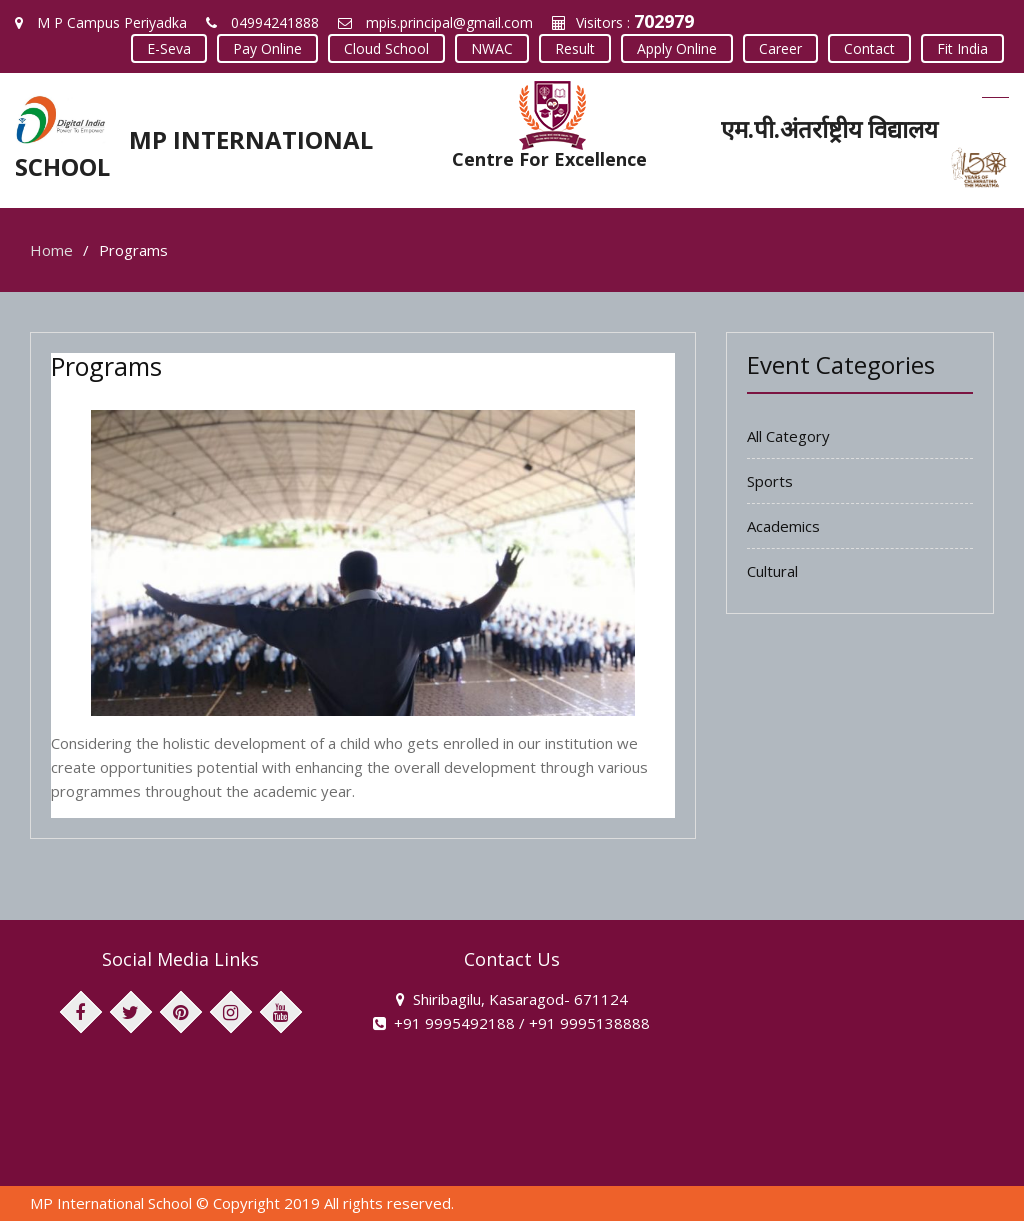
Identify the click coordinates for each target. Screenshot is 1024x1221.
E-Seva (169, 48)
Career (780, 48)
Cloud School (386, 48)
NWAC (492, 48)
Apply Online (677, 48)
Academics (783, 526)
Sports (770, 481)
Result (575, 48)
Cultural (772, 571)
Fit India (962, 48)
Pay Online (267, 48)
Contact (869, 48)
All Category (788, 436)
